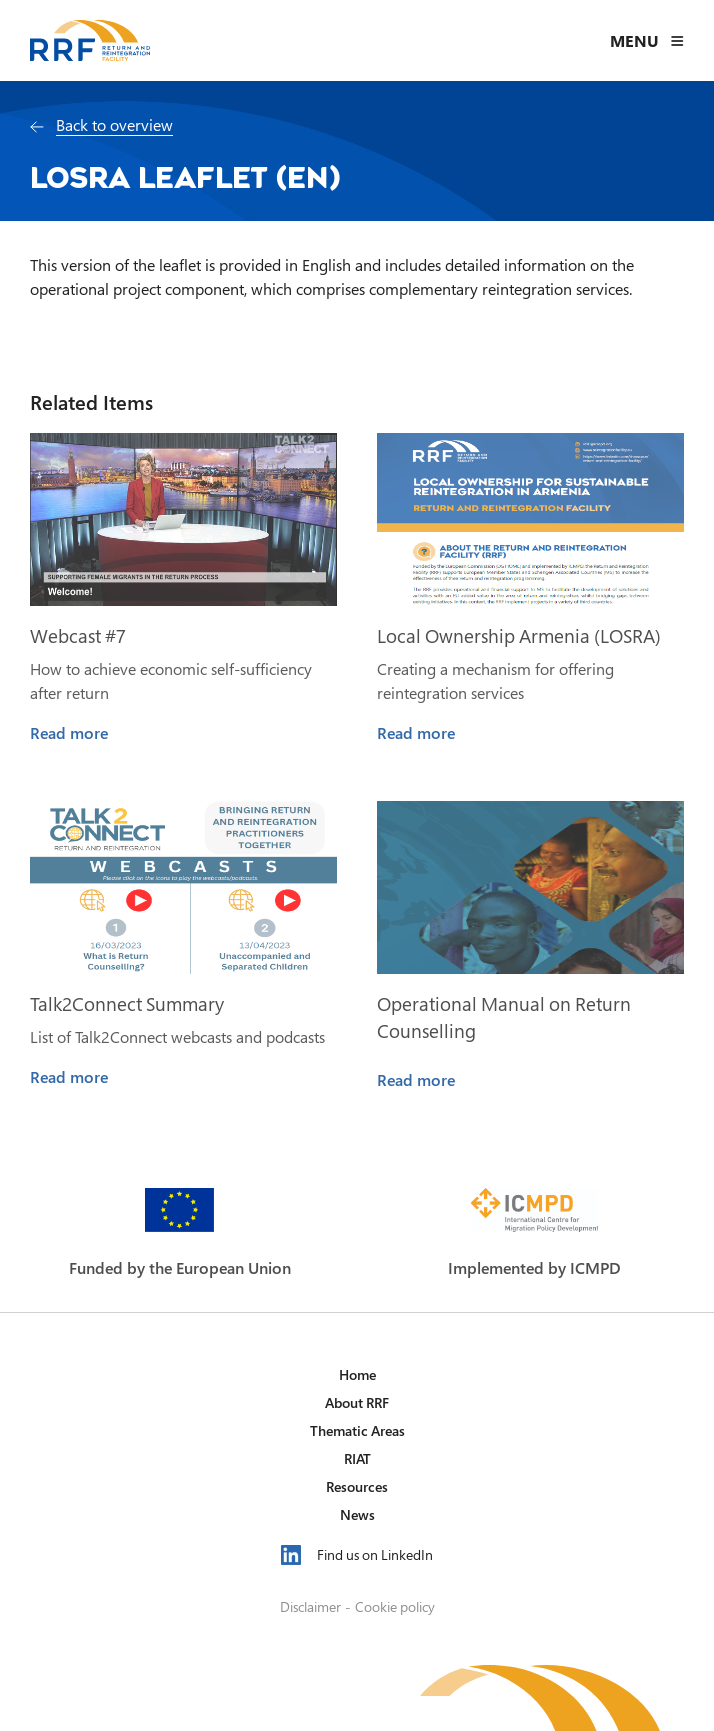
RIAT (357, 1458)
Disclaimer (310, 1606)
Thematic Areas (357, 1430)
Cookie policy (395, 1606)
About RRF (357, 1402)
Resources (357, 1486)
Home (357, 1374)
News (357, 1514)
